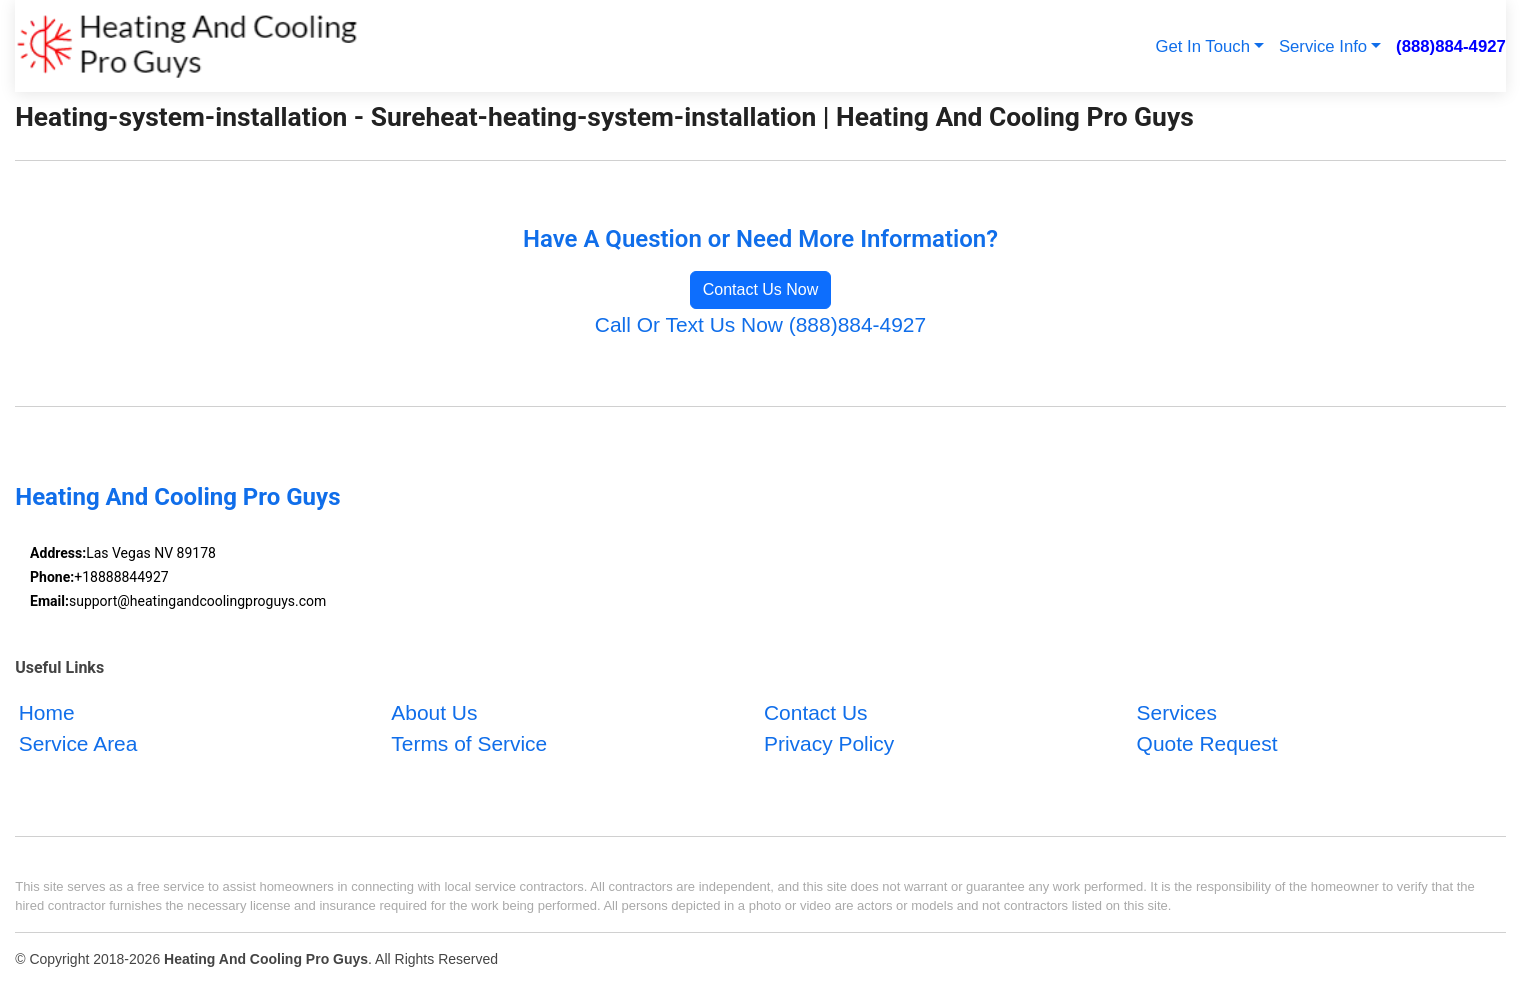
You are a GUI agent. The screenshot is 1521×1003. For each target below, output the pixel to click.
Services (1177, 712)
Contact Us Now (761, 289)
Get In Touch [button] (1202, 46)
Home (47, 712)
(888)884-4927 (1451, 46)
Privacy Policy (829, 743)
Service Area (78, 743)
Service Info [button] (1323, 46)
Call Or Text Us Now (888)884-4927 (760, 324)
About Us (434, 712)
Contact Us (816, 712)
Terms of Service (469, 743)
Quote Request (1207, 743)
